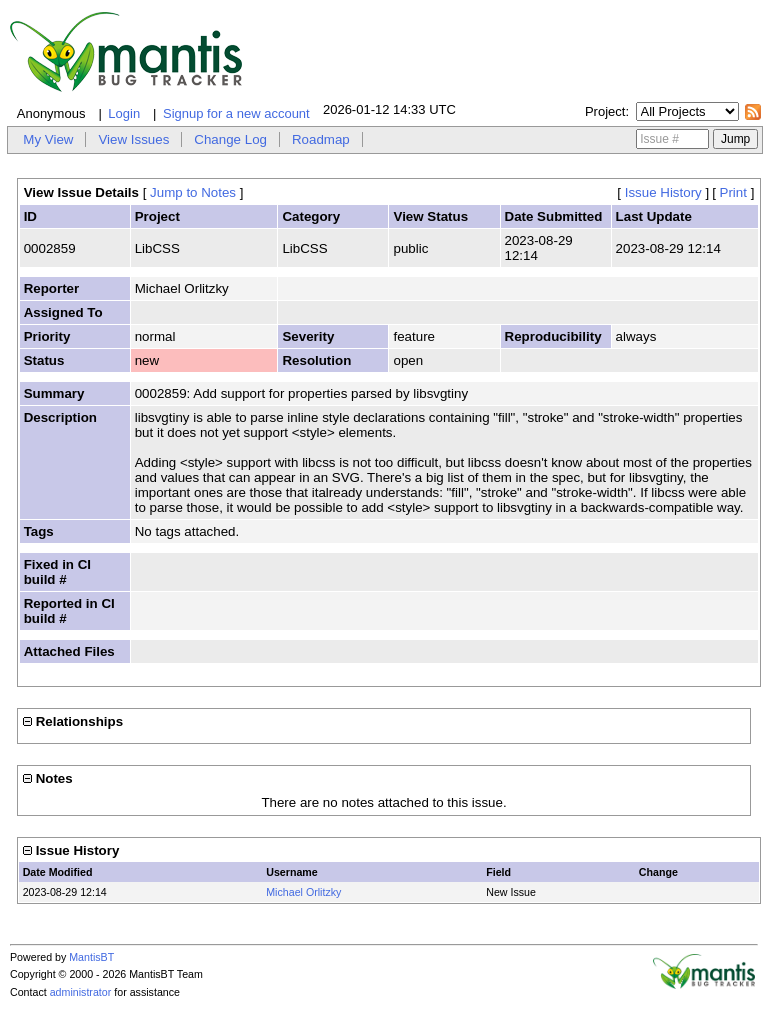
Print (733, 192)
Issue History (663, 192)
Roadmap (321, 139)
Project (605, 111)
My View (48, 139)
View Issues (133, 139)
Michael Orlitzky (303, 892)
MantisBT (91, 957)
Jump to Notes (193, 192)
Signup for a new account (236, 113)
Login (124, 113)
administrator (81, 992)
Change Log (230, 139)
